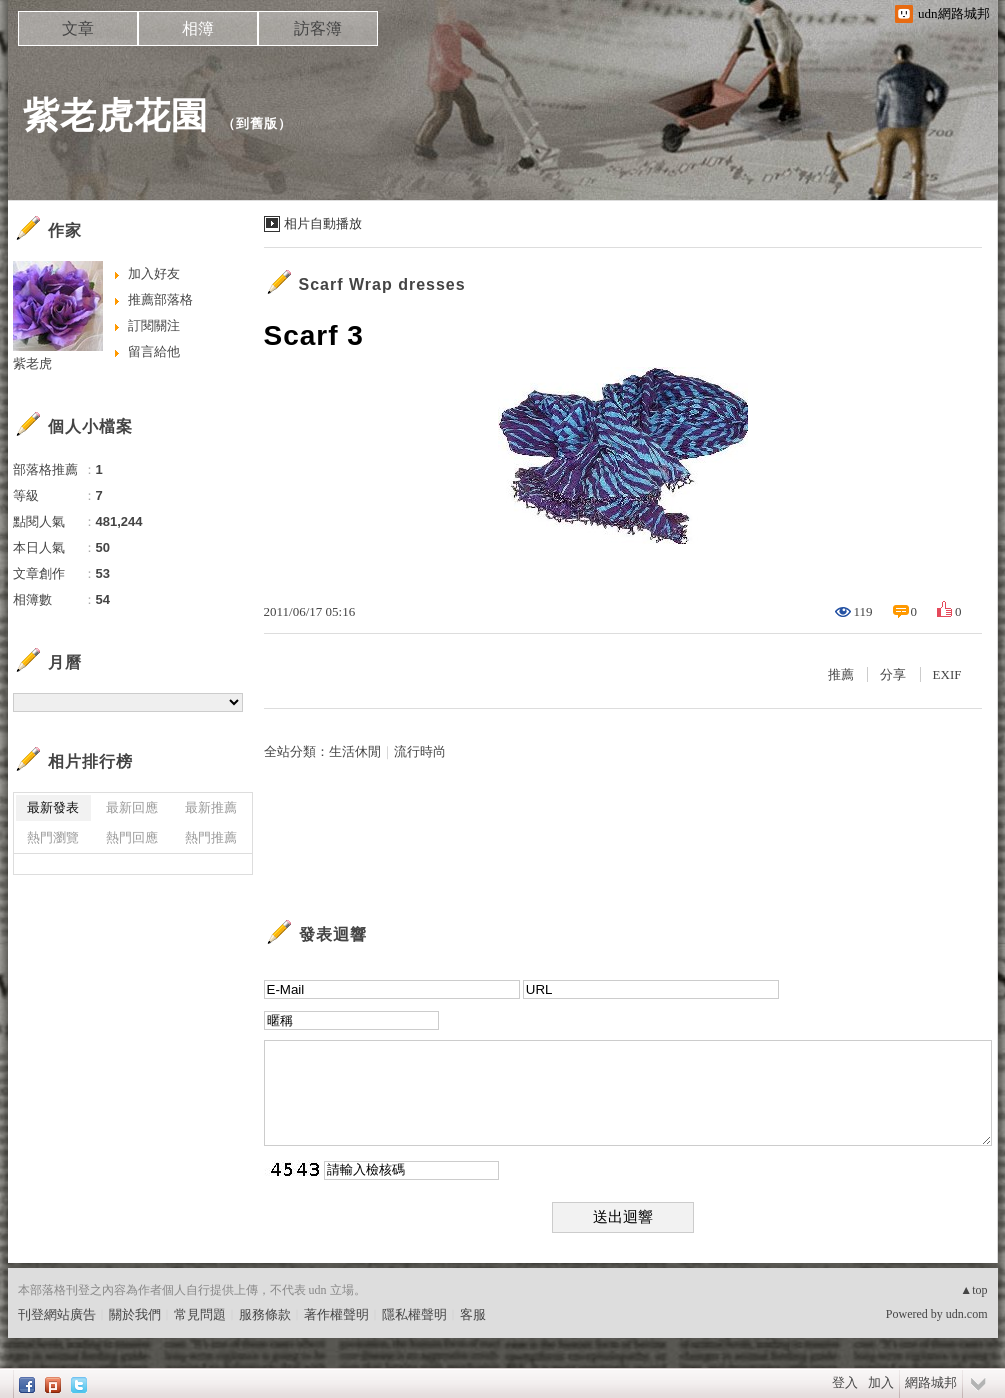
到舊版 (257, 123)
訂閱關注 (154, 325)
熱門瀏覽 (53, 837)
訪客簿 (318, 28)
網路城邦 (931, 1382)
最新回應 (132, 807)
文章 (78, 28)
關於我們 (135, 1314)
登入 (845, 1382)
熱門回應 (132, 837)
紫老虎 (32, 363)
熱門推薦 (211, 837)
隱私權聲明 (414, 1314)
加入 (881, 1382)
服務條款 (265, 1314)
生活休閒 (355, 751)
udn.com (967, 1314)
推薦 (841, 674)
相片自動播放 (323, 223)
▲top (973, 1290)
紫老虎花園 (115, 115)
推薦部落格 (160, 299)
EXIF (947, 674)
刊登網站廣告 (57, 1314)
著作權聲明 (336, 1314)
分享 (893, 674)
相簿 (198, 28)
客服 (473, 1314)
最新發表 (53, 807)
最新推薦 (211, 807)
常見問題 (200, 1314)
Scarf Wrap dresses (382, 284)
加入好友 (154, 273)
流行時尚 (420, 751)
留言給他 (154, 351)
